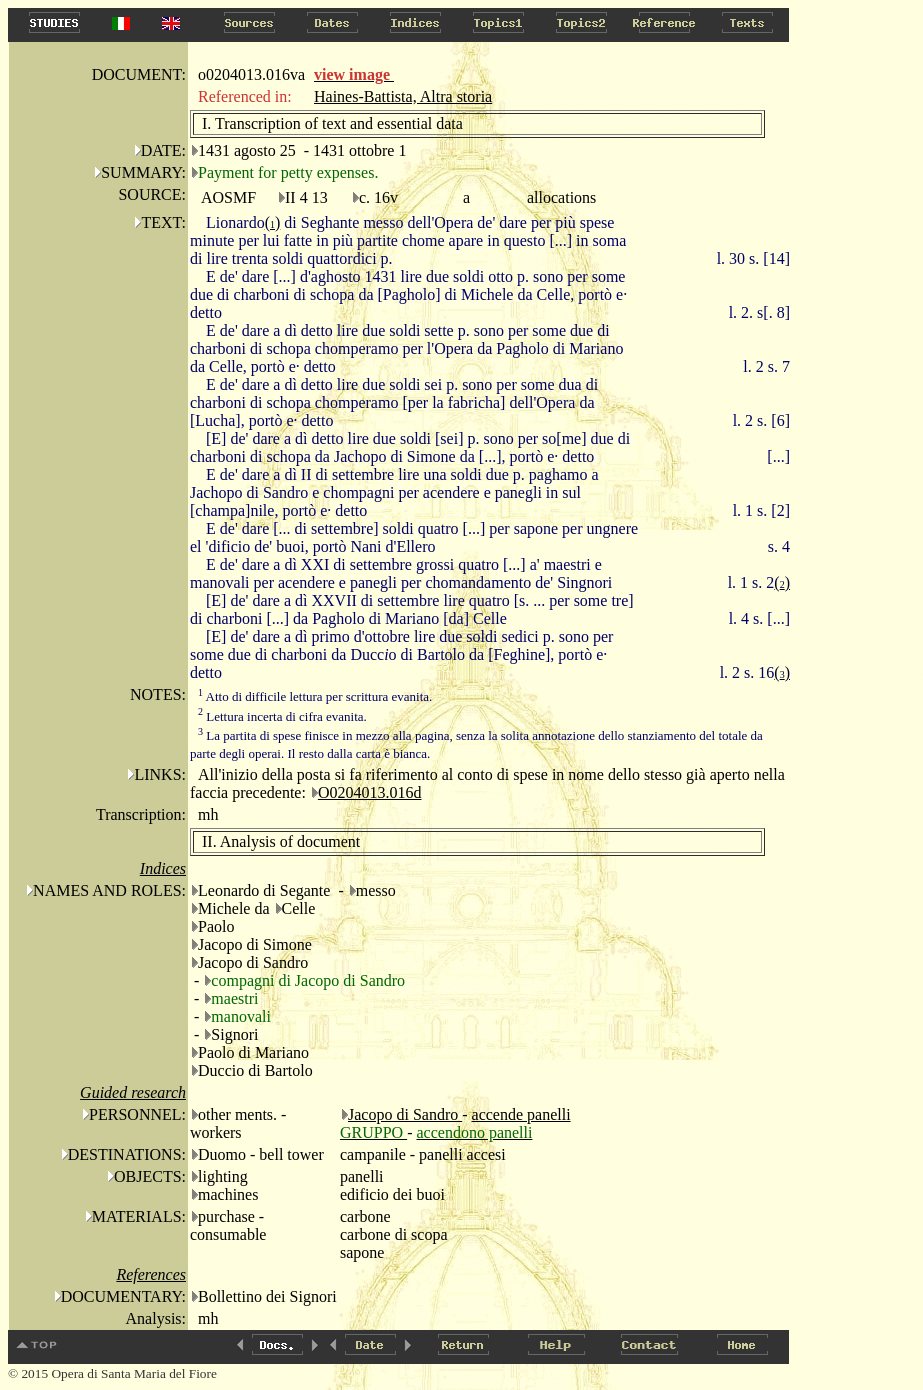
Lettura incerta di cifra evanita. (282, 716)
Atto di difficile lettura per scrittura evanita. (315, 696)
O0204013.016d (370, 792)
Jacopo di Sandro (405, 1114)
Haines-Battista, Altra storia (403, 96)
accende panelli (521, 1114)
